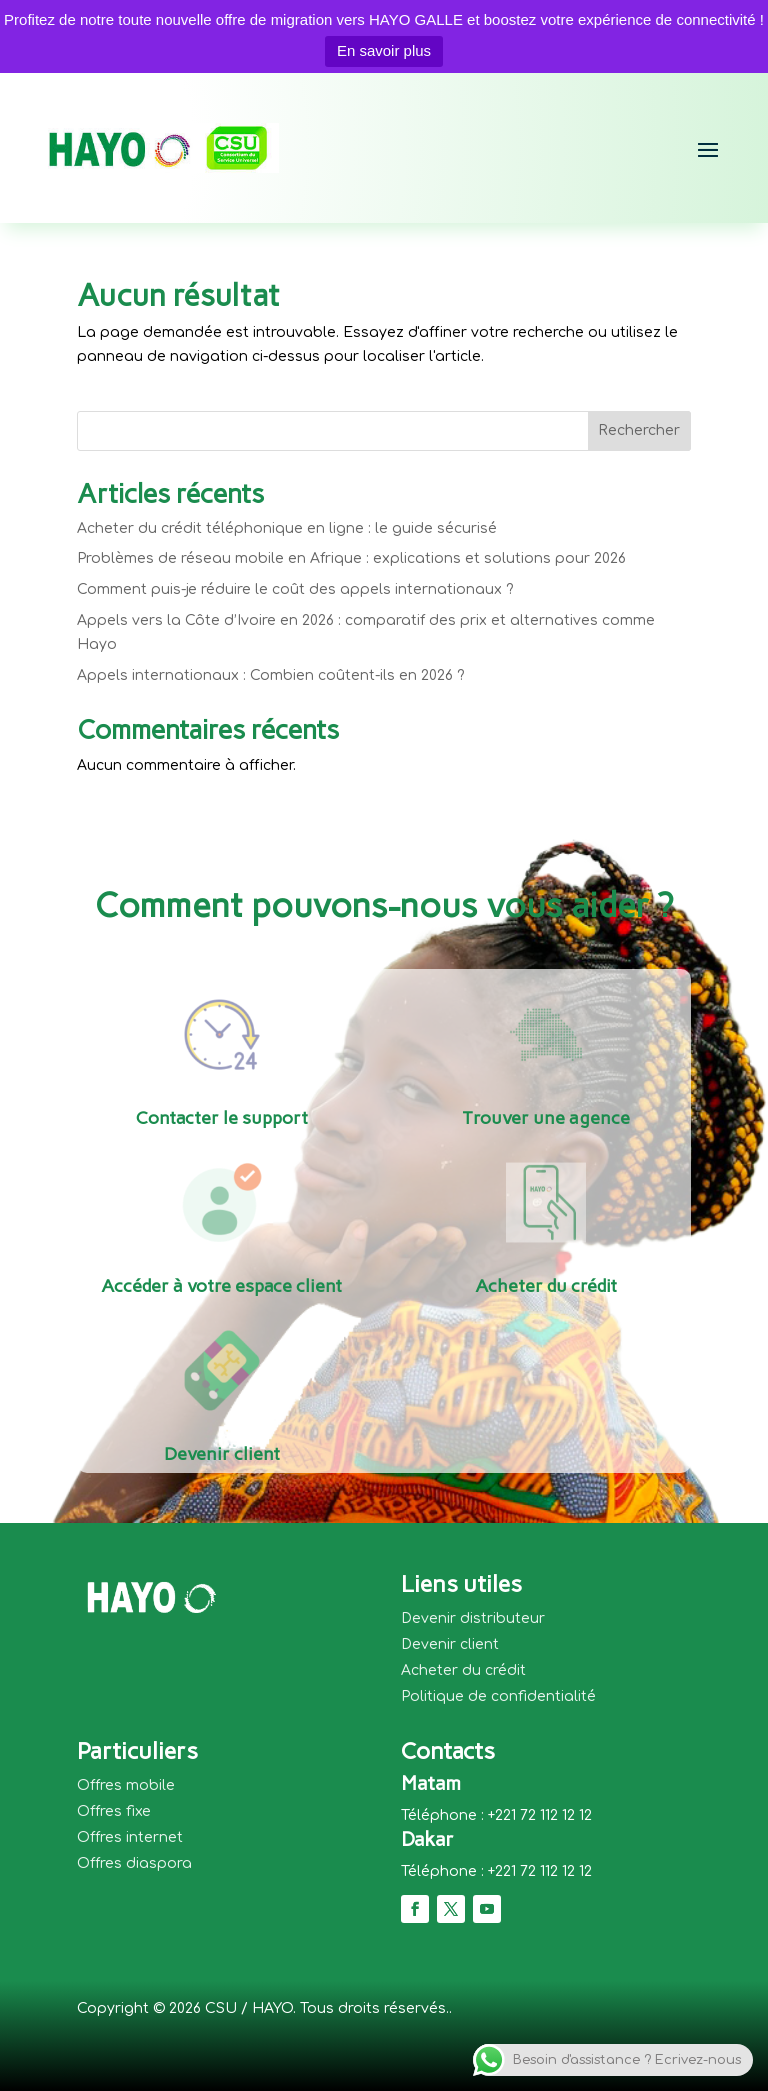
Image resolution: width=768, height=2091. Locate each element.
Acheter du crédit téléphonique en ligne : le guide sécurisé (287, 528)
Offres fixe (114, 1811)
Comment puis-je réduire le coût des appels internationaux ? (295, 589)
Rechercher (639, 430)
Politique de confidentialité (498, 1696)
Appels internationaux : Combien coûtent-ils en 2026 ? (271, 675)
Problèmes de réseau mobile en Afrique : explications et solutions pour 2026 (351, 558)
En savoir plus (384, 50)
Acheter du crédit (546, 1286)
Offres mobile (126, 1785)
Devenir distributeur (473, 1618)
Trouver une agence (546, 1118)
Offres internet (130, 1837)
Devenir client (222, 1454)
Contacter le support (222, 1118)
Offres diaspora (134, 1863)
